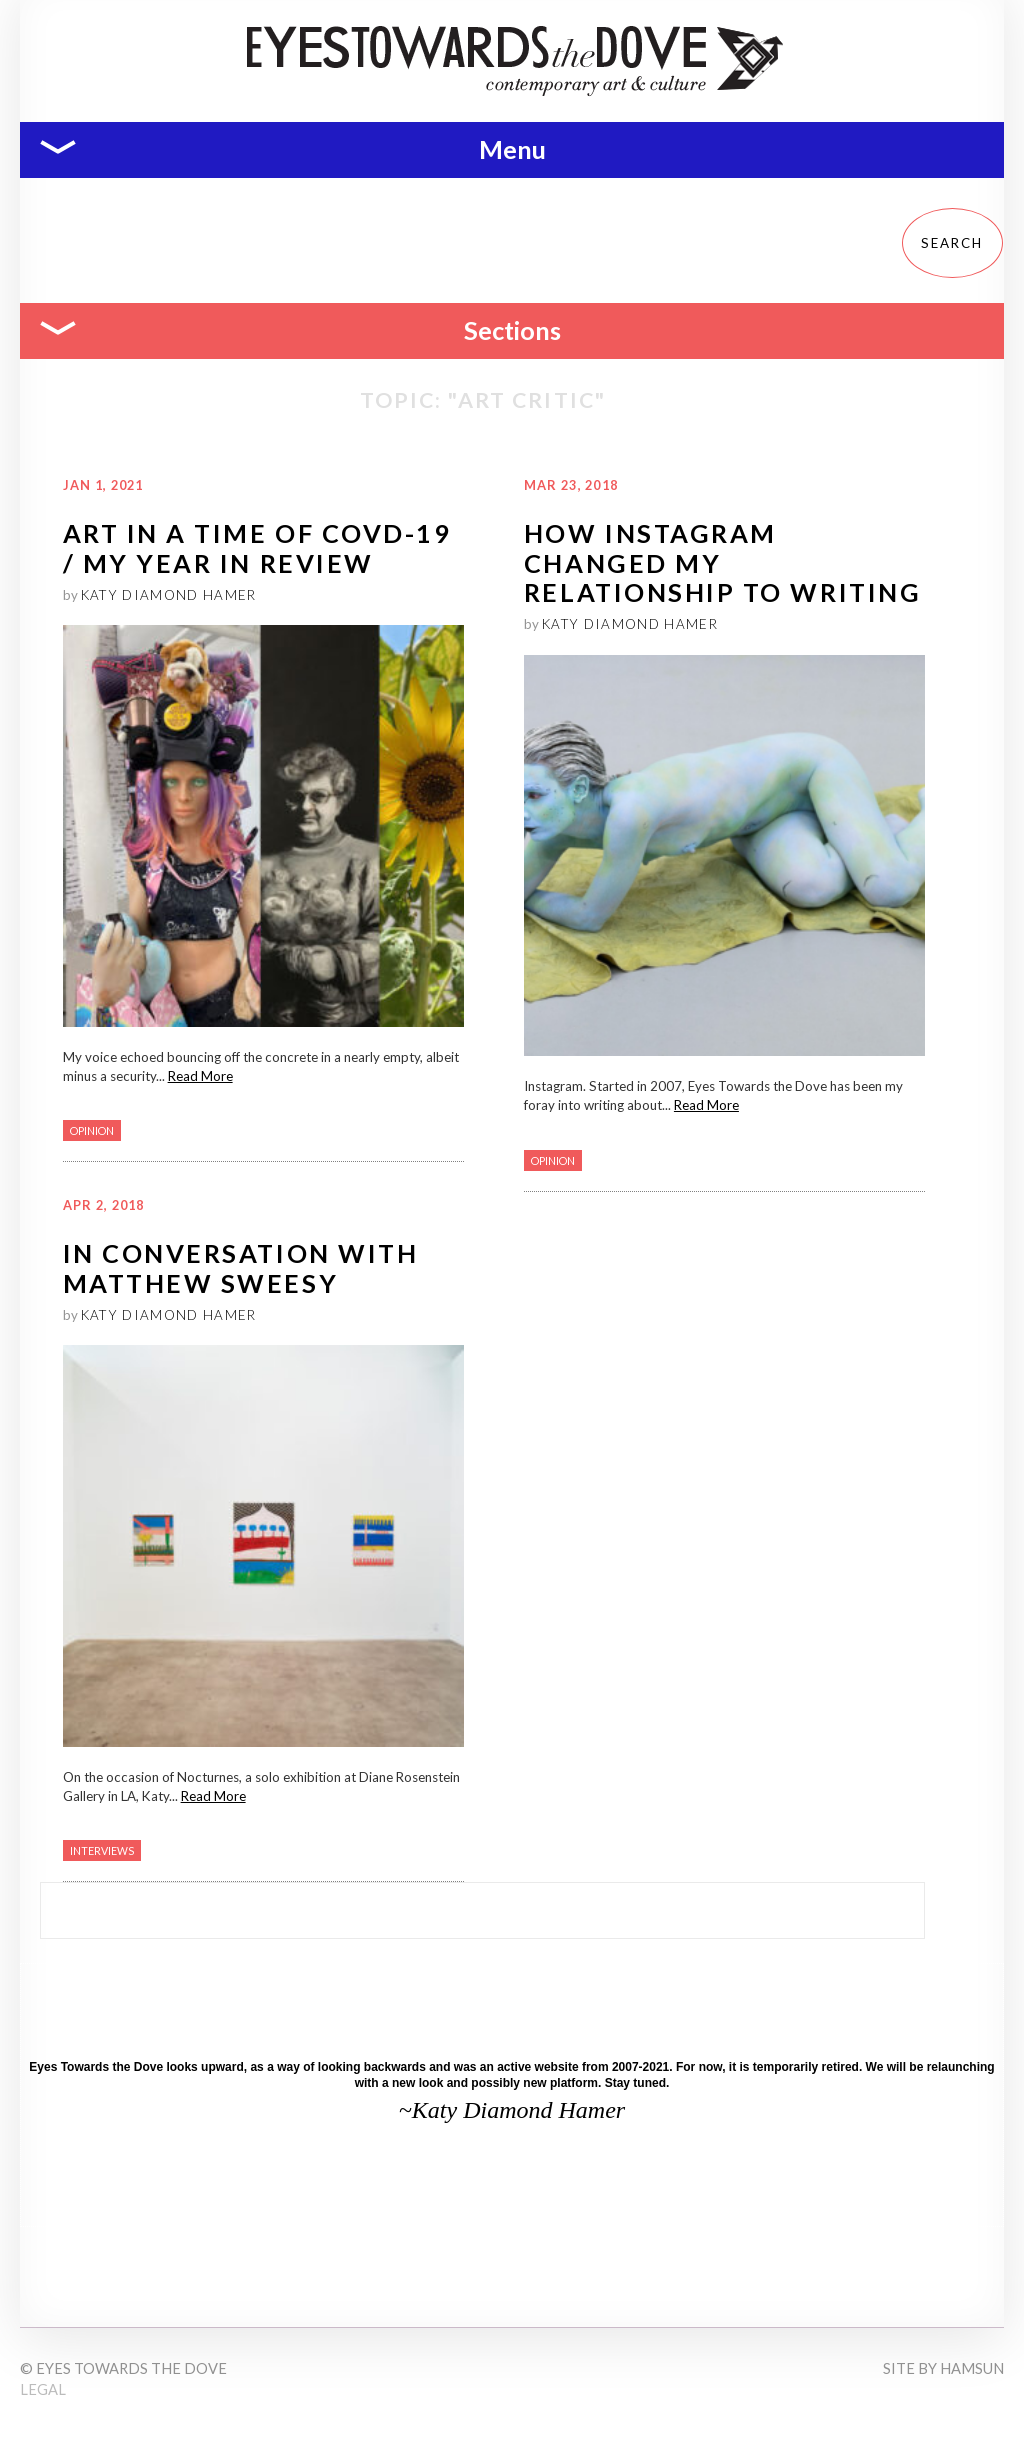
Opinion (92, 1130)
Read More (200, 1076)
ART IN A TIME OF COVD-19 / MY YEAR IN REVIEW (257, 547)
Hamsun (972, 2368)
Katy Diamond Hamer (169, 595)
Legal (43, 2389)
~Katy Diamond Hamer (512, 2110)
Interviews (102, 1850)
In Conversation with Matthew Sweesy (241, 1267)
